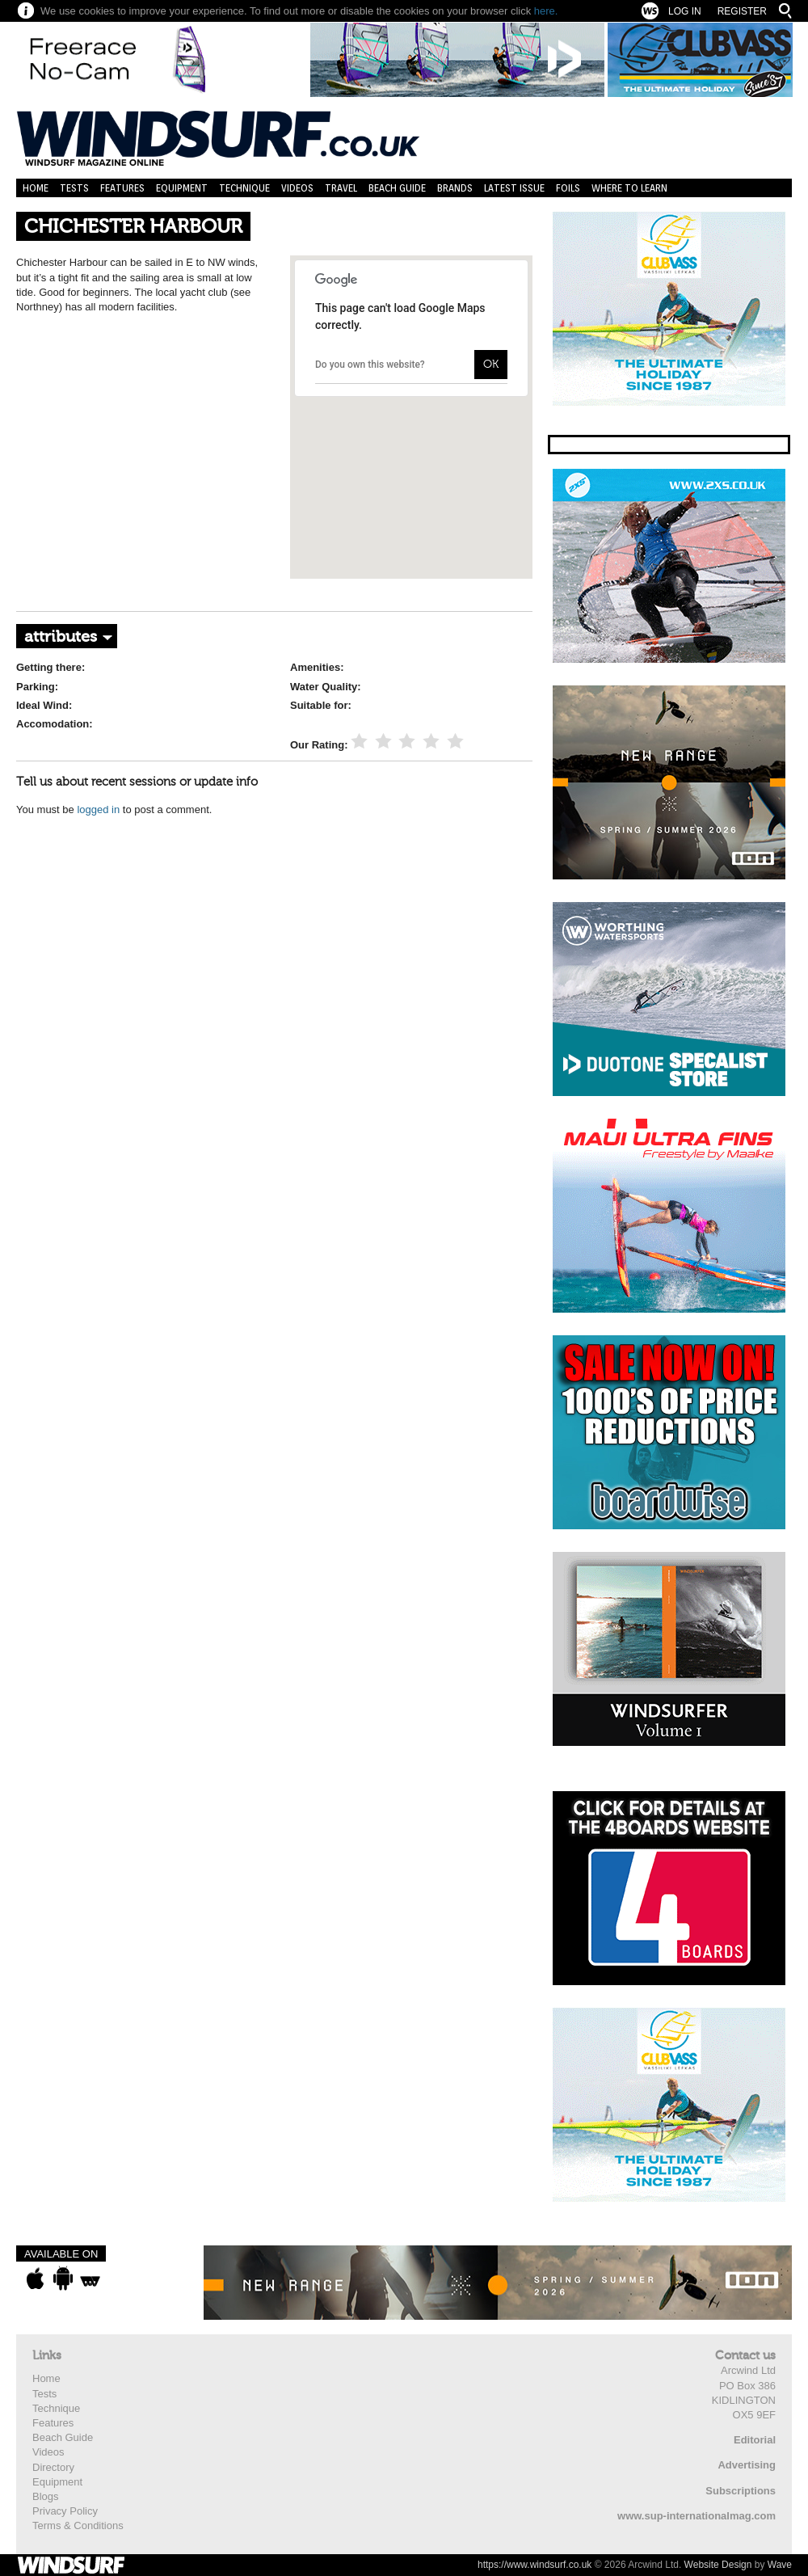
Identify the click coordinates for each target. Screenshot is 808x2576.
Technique (244, 188)
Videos (297, 188)
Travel (341, 188)
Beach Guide (397, 188)
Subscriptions (740, 2491)
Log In (684, 11)
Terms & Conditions (78, 2525)
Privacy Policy (65, 2511)
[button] (411, 402)
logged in (98, 809)
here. (546, 11)
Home (35, 188)
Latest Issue (514, 188)
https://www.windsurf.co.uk (534, 2564)
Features (122, 188)
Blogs (45, 2496)
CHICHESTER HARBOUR (133, 227)
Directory (53, 2467)
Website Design (718, 2564)
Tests (74, 188)
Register (742, 11)
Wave (780, 2564)
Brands (455, 188)
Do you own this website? (370, 364)
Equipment (182, 188)
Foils (568, 188)
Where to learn (629, 188)
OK (491, 364)
